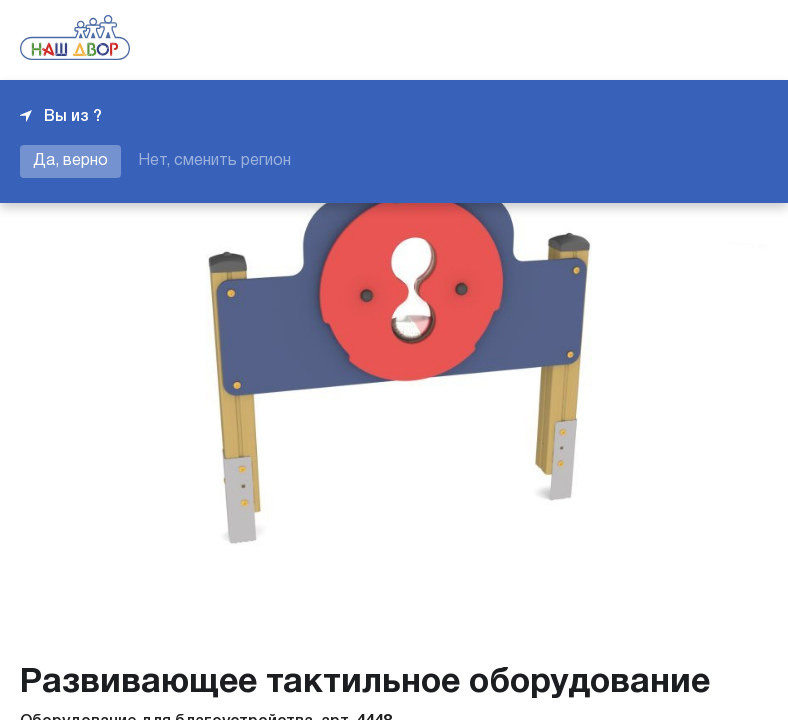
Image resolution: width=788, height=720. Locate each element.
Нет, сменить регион (214, 161)
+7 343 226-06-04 (700, 40)
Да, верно (70, 161)
